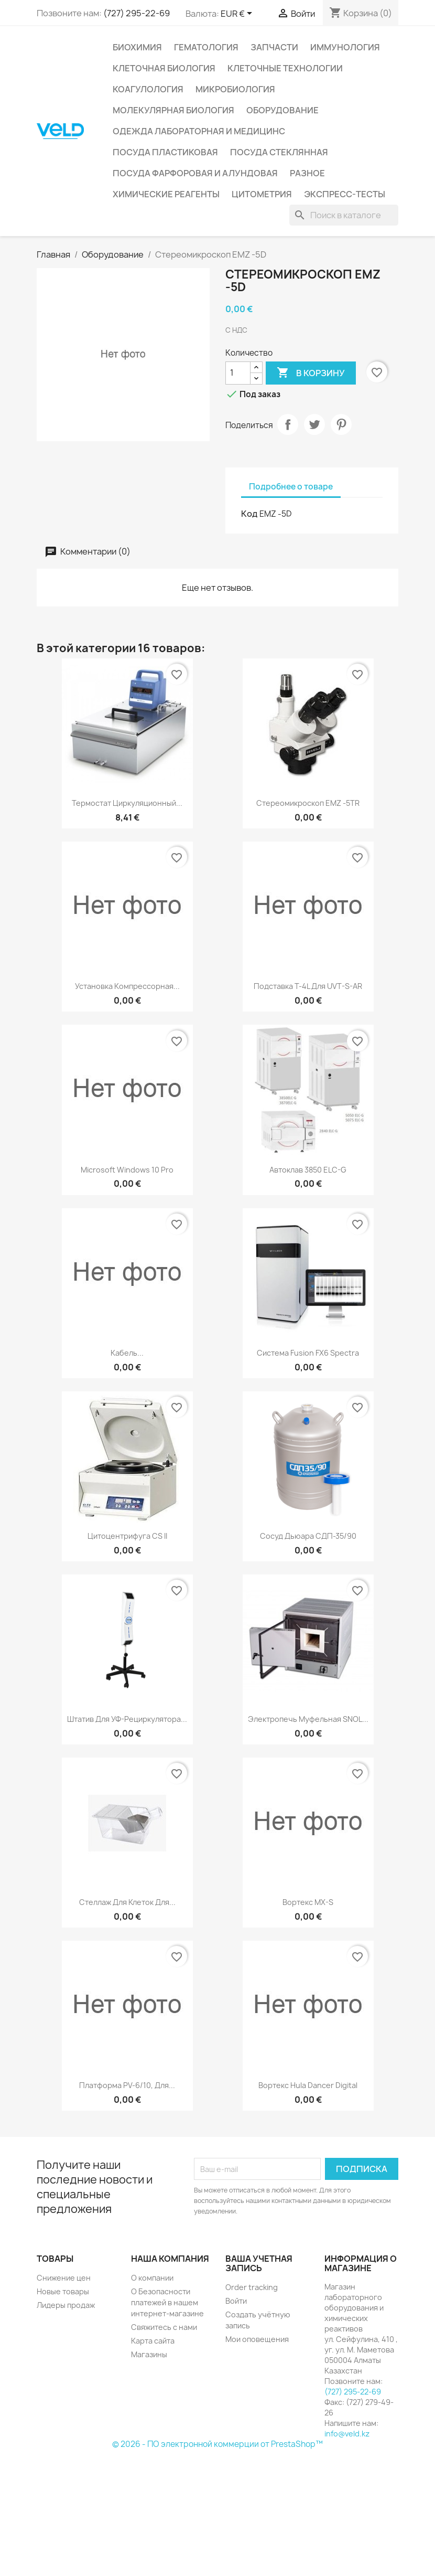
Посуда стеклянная (279, 152)
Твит (314, 424)
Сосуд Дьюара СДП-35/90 (308, 1536)
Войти (236, 2301)
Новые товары (63, 2291)
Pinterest (341, 424)
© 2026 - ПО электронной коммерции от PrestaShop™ (217, 2444)
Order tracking (251, 2287)
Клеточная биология (164, 68)
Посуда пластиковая (165, 152)
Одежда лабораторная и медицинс (199, 131)
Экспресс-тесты (344, 194)
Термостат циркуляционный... (127, 803)
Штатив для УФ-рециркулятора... (127, 1719)
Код (249, 513)
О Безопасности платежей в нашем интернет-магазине (167, 2302)
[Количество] (238, 373)
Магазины (149, 2354)
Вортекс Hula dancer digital (307, 2085)
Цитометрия (262, 194)
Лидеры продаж (66, 2305)
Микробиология (235, 89)
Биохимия (137, 47)
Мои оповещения (257, 2339)
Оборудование (282, 110)
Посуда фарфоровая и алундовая (195, 173)
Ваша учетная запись (258, 2263)
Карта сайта (153, 2341)
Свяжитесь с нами (164, 2327)
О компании (152, 2278)
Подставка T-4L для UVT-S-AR (308, 986)
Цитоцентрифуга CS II (127, 1536)
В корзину (311, 373)
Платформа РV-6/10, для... (127, 2085)
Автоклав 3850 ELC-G (307, 1170)
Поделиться (287, 424)
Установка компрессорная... (127, 986)
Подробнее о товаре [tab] (291, 486)
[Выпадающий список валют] (238, 14)
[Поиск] (343, 215)
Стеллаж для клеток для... (127, 1902)
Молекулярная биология (173, 110)
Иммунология (345, 47)
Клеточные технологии (285, 68)
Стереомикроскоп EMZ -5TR (308, 803)
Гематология (206, 47)
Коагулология (148, 89)
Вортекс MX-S (307, 1902)
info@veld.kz (346, 2434)
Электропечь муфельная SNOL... (308, 1719)
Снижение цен (64, 2278)
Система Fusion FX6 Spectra (308, 1353)
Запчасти (274, 47)
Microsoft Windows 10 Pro (127, 1170)
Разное (307, 173)
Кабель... (127, 1353)
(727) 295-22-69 (136, 13)
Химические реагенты (166, 194)
